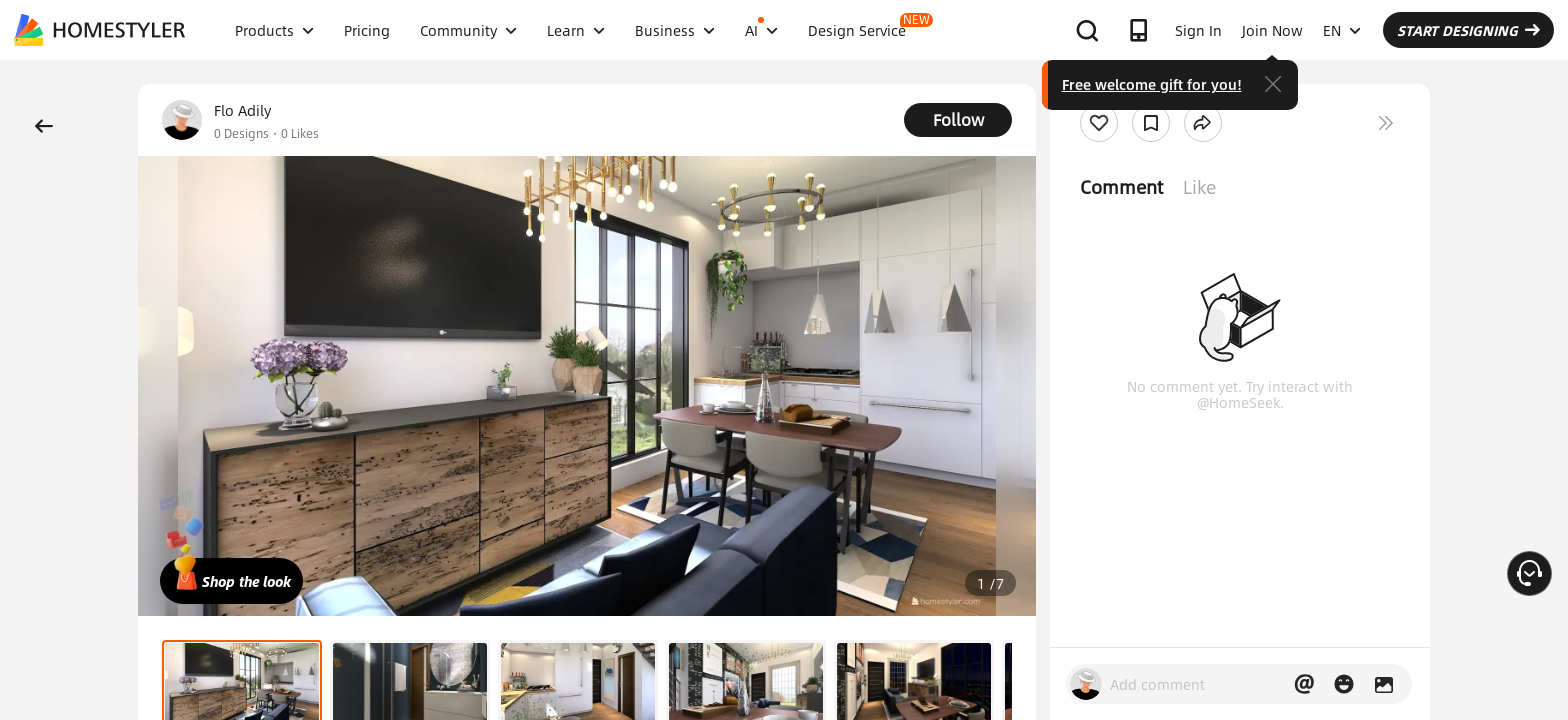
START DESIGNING (1468, 30)
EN (1342, 30)
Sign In (1198, 30)
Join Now (1272, 30)
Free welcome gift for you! (1152, 84)
